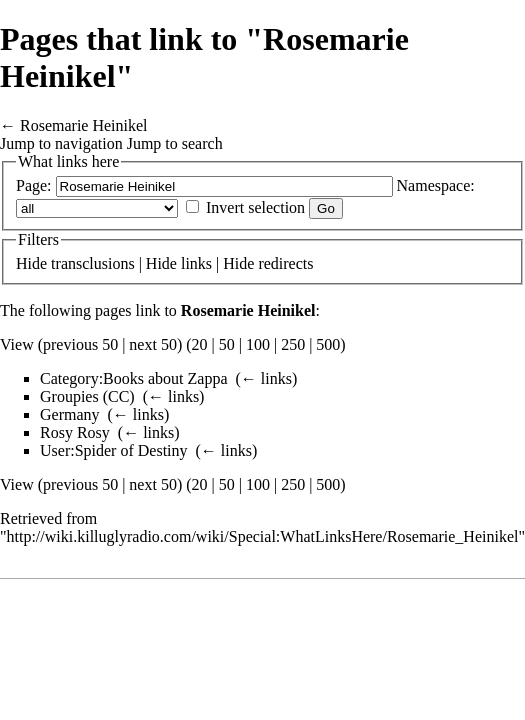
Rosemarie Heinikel (84, 125)
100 (258, 344)
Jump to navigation (61, 143)
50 (227, 344)
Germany (70, 414)
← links (266, 378)
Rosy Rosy (75, 432)
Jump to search (175, 143)
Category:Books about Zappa (134, 378)
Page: (34, 185)
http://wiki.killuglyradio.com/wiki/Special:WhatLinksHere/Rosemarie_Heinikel (263, 536)
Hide (31, 263)
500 (328, 344)
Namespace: (436, 185)
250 (293, 344)
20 (200, 344)
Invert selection (255, 207)
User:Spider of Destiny (114, 450)
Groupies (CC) (87, 396)
